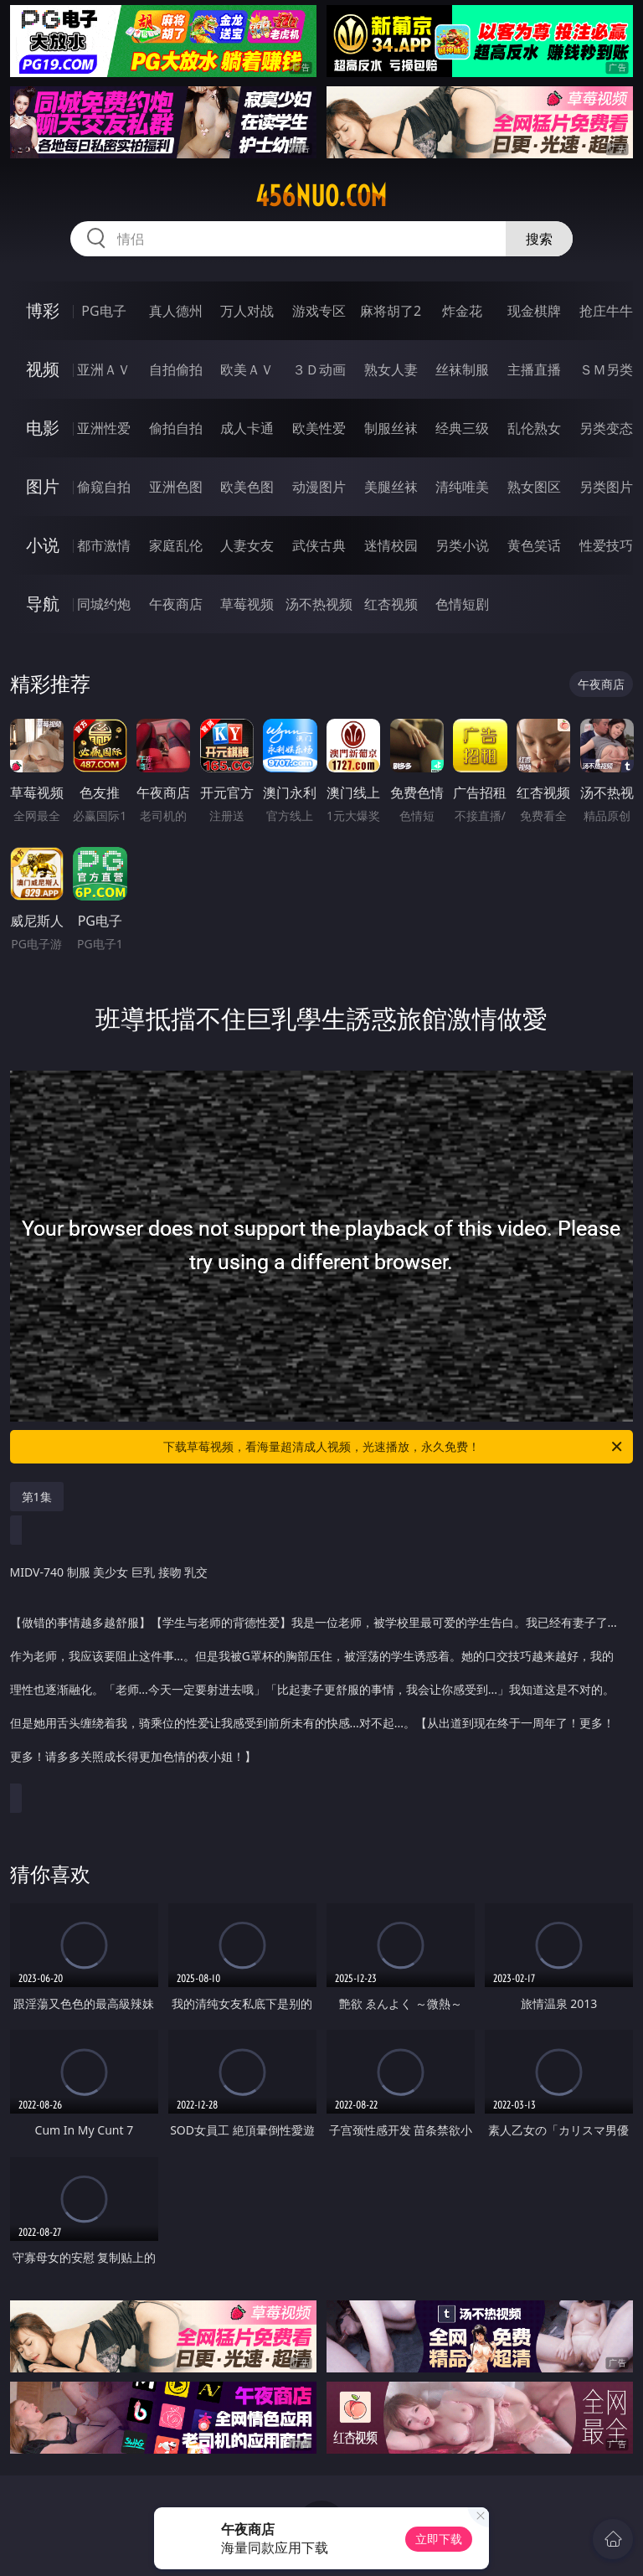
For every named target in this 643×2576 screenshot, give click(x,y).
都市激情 (104, 545)
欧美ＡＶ (247, 369)
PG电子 (103, 311)
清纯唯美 (462, 487)
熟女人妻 (391, 369)
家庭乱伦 (176, 545)
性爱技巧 (606, 545)
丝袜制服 (462, 369)
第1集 (37, 1497)
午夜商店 (176, 604)
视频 (42, 369)
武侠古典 (319, 545)
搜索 (539, 239)
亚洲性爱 (104, 428)
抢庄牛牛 (606, 311)
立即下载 (438, 2539)
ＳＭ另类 (606, 369)
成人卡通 (247, 428)
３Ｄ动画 (319, 369)
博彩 (42, 310)
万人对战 (247, 311)
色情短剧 (462, 604)
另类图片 (606, 487)
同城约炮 (104, 604)
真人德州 (176, 311)
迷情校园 (391, 545)
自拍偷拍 (176, 369)
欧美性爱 (319, 428)
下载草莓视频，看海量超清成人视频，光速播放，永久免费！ (394, 1447)
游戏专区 (319, 311)
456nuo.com (321, 196)
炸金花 (462, 311)
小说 (42, 545)
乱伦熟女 (534, 428)
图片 (42, 486)
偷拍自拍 (176, 428)
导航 (42, 603)
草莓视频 (247, 604)
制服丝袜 (391, 428)
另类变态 (606, 428)
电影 (42, 427)
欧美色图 (247, 487)
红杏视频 (391, 604)
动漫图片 (319, 487)
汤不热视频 (318, 604)
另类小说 (462, 545)
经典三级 (462, 428)
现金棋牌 (534, 311)
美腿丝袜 (391, 487)
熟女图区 (534, 487)
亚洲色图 (176, 487)
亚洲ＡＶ (104, 369)
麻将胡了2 (390, 311)
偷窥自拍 (104, 487)
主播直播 (534, 369)
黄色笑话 (534, 545)
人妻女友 (247, 545)
